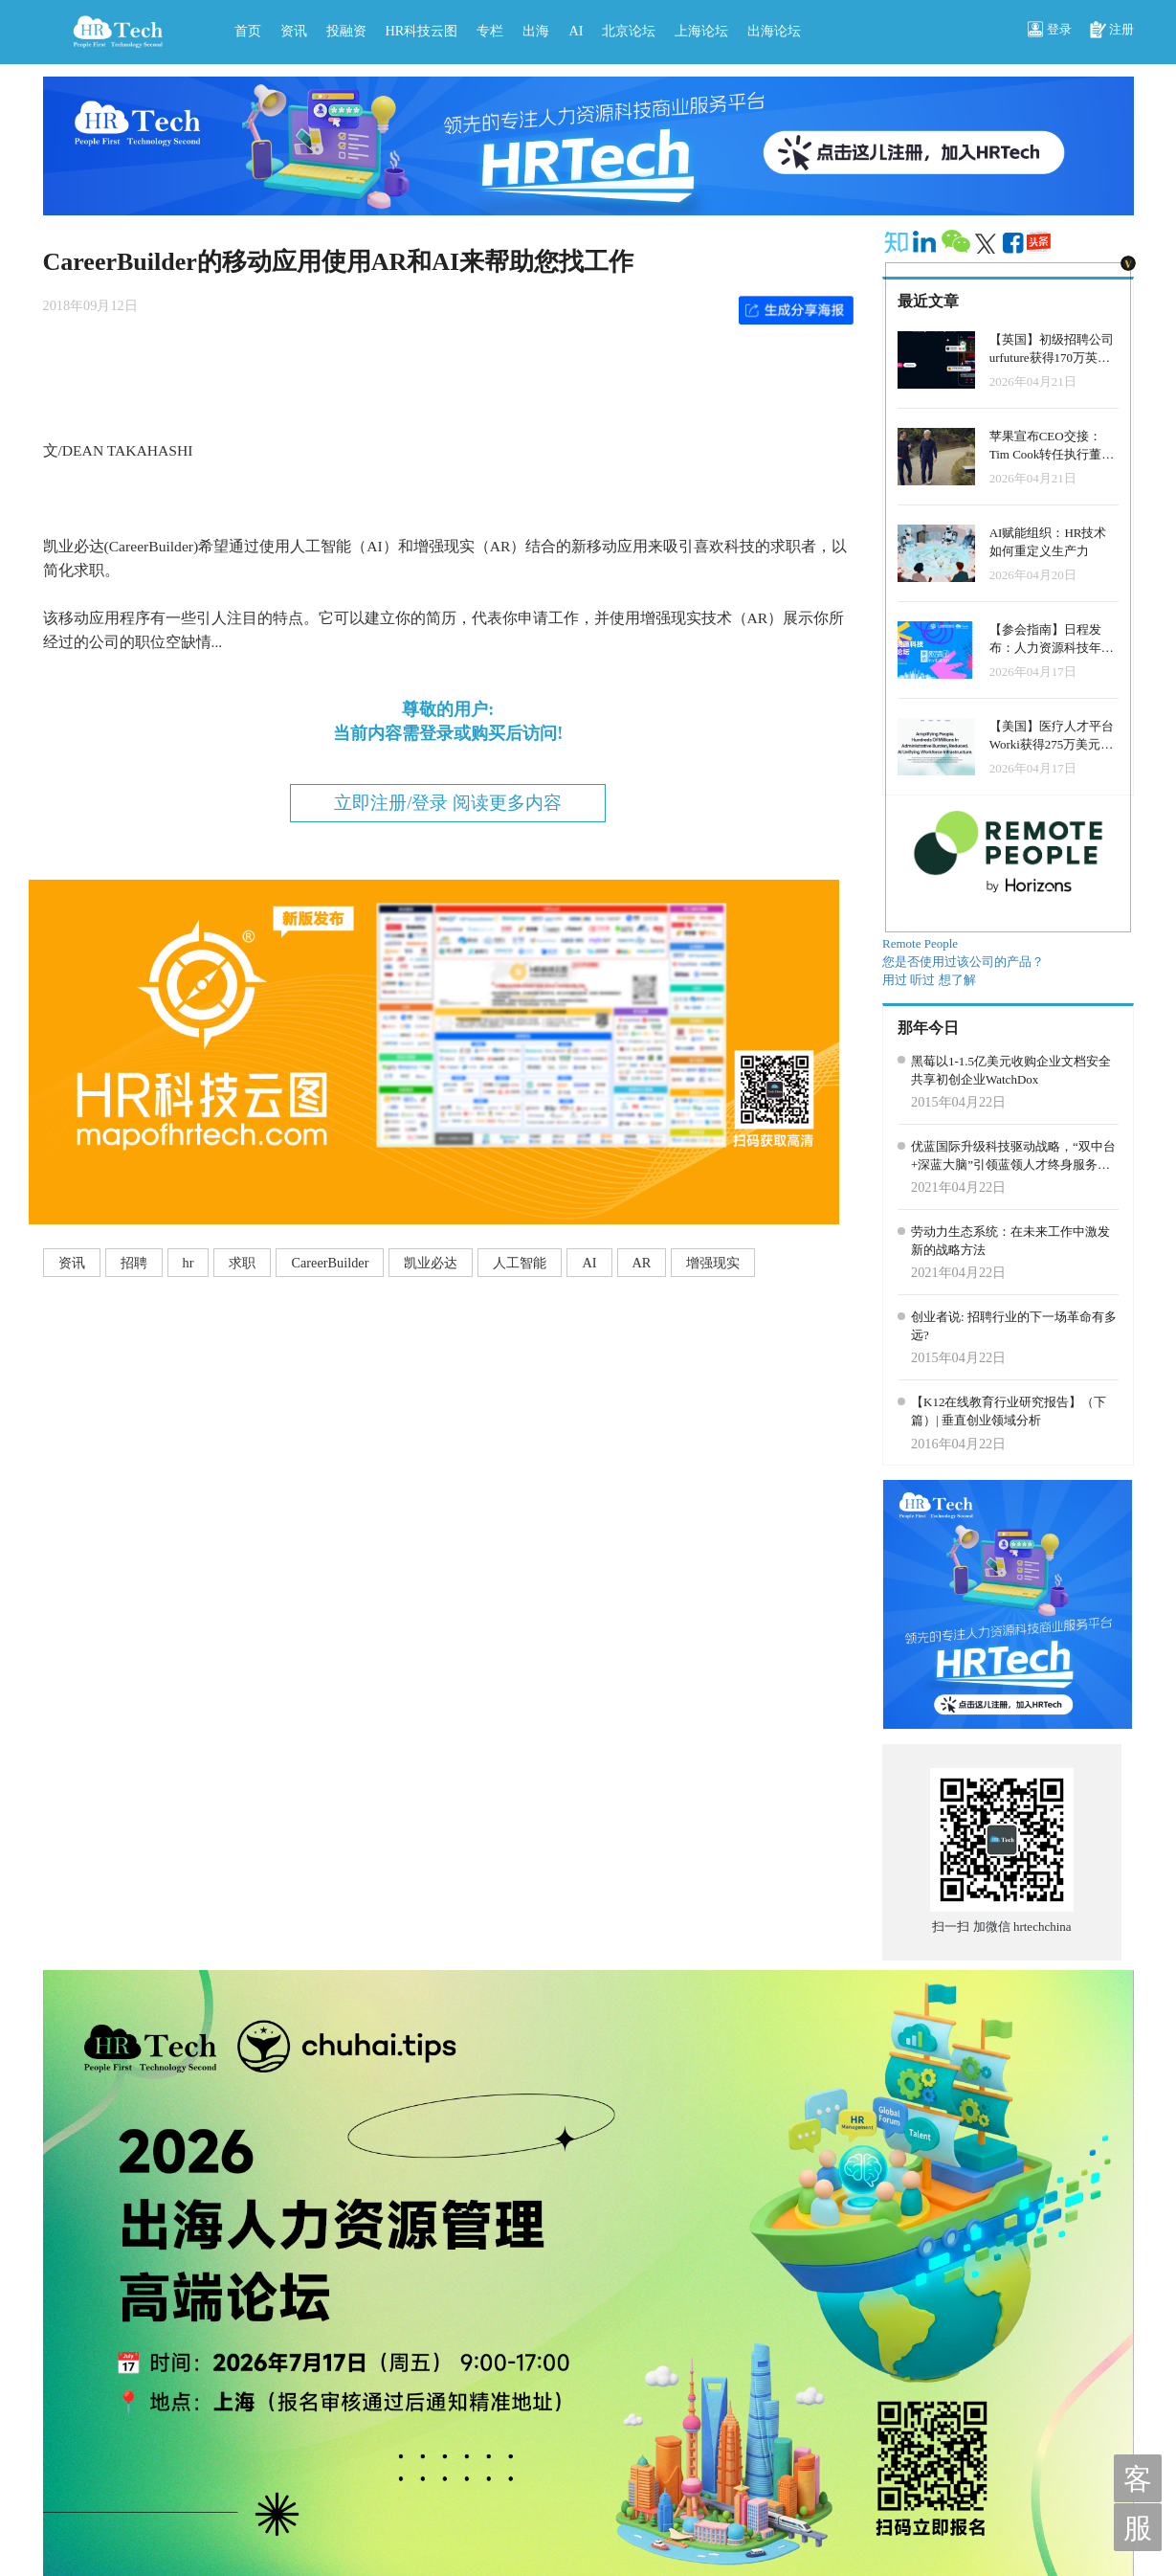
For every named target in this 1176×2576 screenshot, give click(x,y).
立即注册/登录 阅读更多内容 (448, 803)
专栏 (490, 30)
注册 (1112, 30)
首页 (247, 30)
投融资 (346, 30)
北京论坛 (628, 30)
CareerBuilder (329, 1262)
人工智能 (519, 1262)
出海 (535, 30)
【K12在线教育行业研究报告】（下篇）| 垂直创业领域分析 (1008, 1411)
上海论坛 (701, 30)
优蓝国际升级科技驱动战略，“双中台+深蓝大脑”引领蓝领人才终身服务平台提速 (1013, 1156)
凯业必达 (430, 1262)
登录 (1050, 30)
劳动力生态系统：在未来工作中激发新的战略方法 (1010, 1240)
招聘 (134, 1262)
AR (642, 1262)
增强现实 (713, 1262)
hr (188, 1262)
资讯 (293, 30)
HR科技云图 (422, 30)
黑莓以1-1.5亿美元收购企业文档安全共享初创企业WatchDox (1011, 1070)
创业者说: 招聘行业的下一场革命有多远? (1014, 1326)
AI (575, 30)
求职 (242, 1262)
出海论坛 (774, 30)
